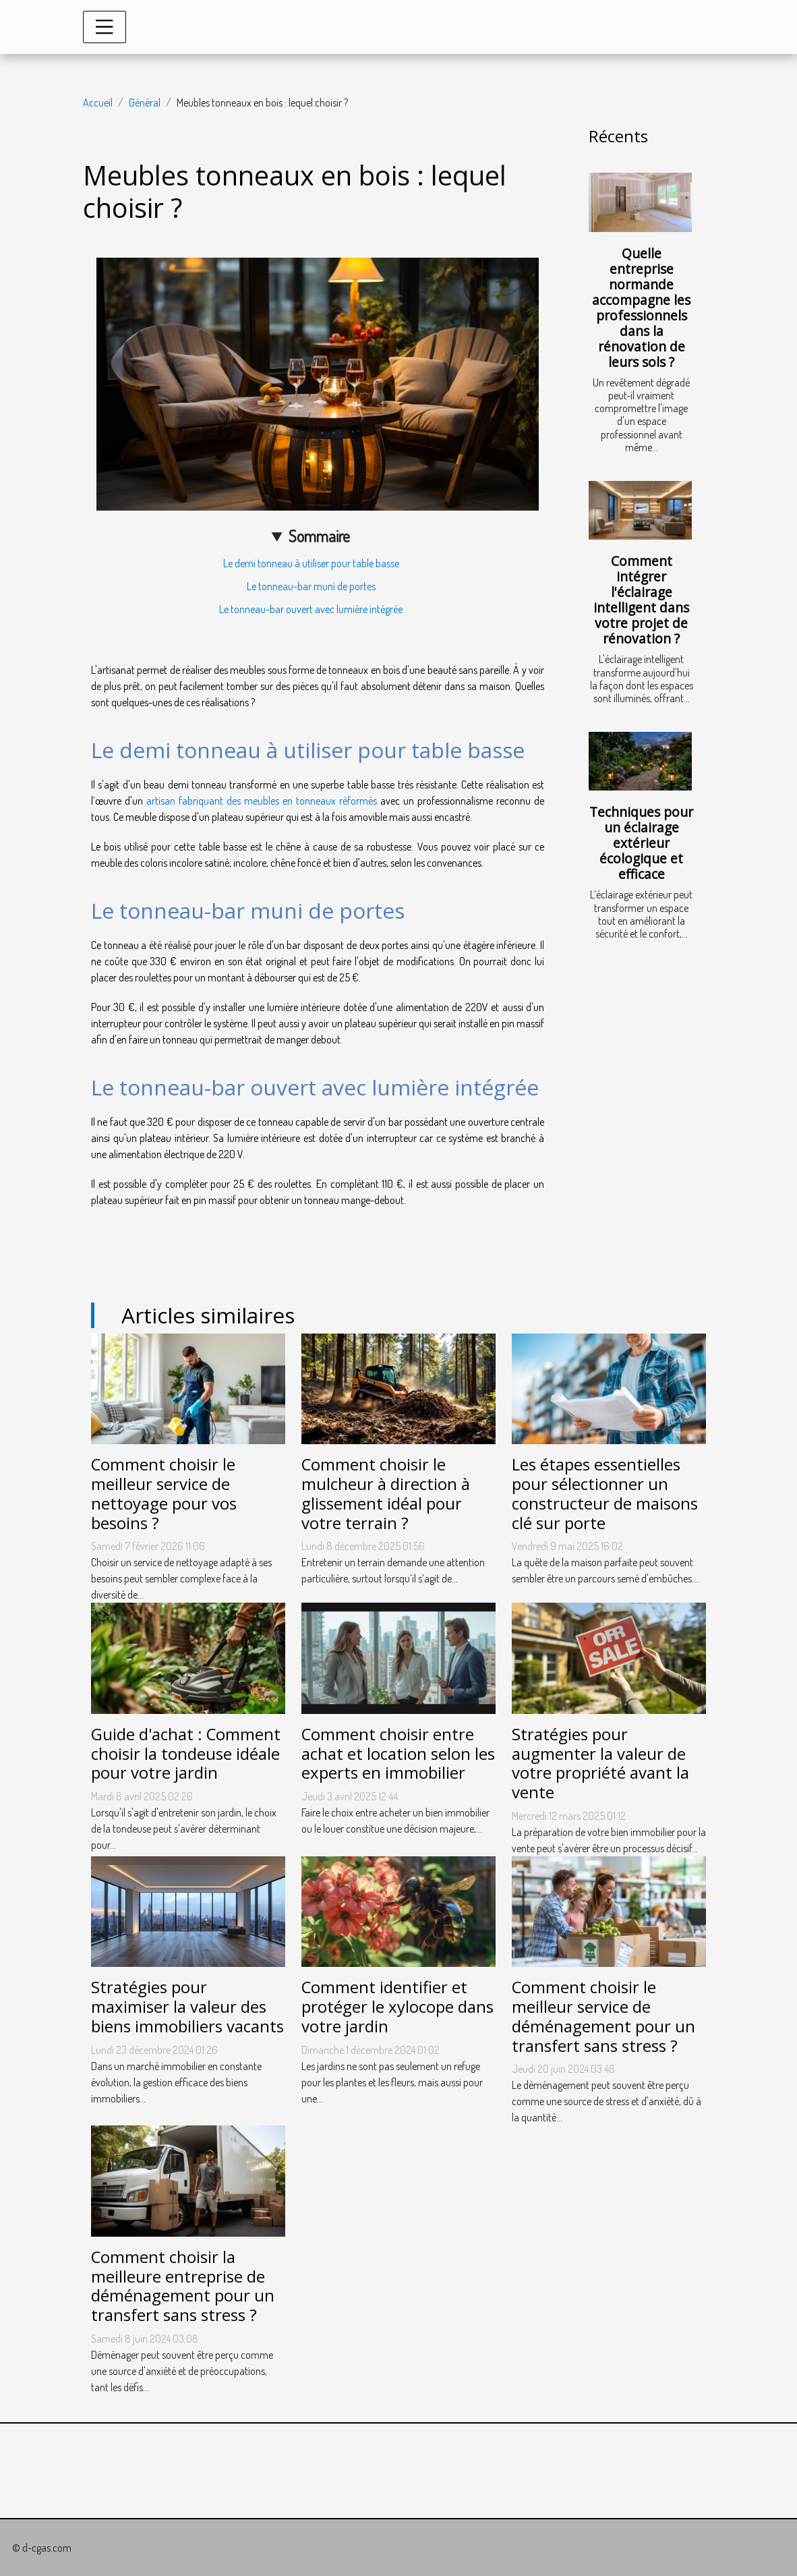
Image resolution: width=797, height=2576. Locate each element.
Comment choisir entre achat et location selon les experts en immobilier (398, 1753)
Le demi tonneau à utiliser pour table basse (311, 563)
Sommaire (319, 535)
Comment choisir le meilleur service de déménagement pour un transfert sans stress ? (603, 2016)
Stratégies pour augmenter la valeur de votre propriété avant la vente (600, 1763)
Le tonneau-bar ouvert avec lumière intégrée (311, 609)
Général (144, 102)
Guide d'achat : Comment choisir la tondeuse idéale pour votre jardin (186, 1753)
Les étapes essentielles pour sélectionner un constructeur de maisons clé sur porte (605, 1493)
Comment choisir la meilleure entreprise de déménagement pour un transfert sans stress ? (182, 2285)
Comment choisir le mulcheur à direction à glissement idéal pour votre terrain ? (385, 1493)
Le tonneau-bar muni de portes (311, 586)
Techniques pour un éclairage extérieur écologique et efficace (641, 843)
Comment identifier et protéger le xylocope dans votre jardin (397, 2006)
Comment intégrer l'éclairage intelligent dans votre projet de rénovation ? (641, 600)
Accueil (98, 102)
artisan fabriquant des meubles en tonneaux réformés (261, 800)
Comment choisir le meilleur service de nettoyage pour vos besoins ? (164, 1493)
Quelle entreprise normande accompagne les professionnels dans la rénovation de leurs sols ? (641, 307)
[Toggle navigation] (104, 27)
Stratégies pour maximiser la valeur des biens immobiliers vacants (187, 2006)
